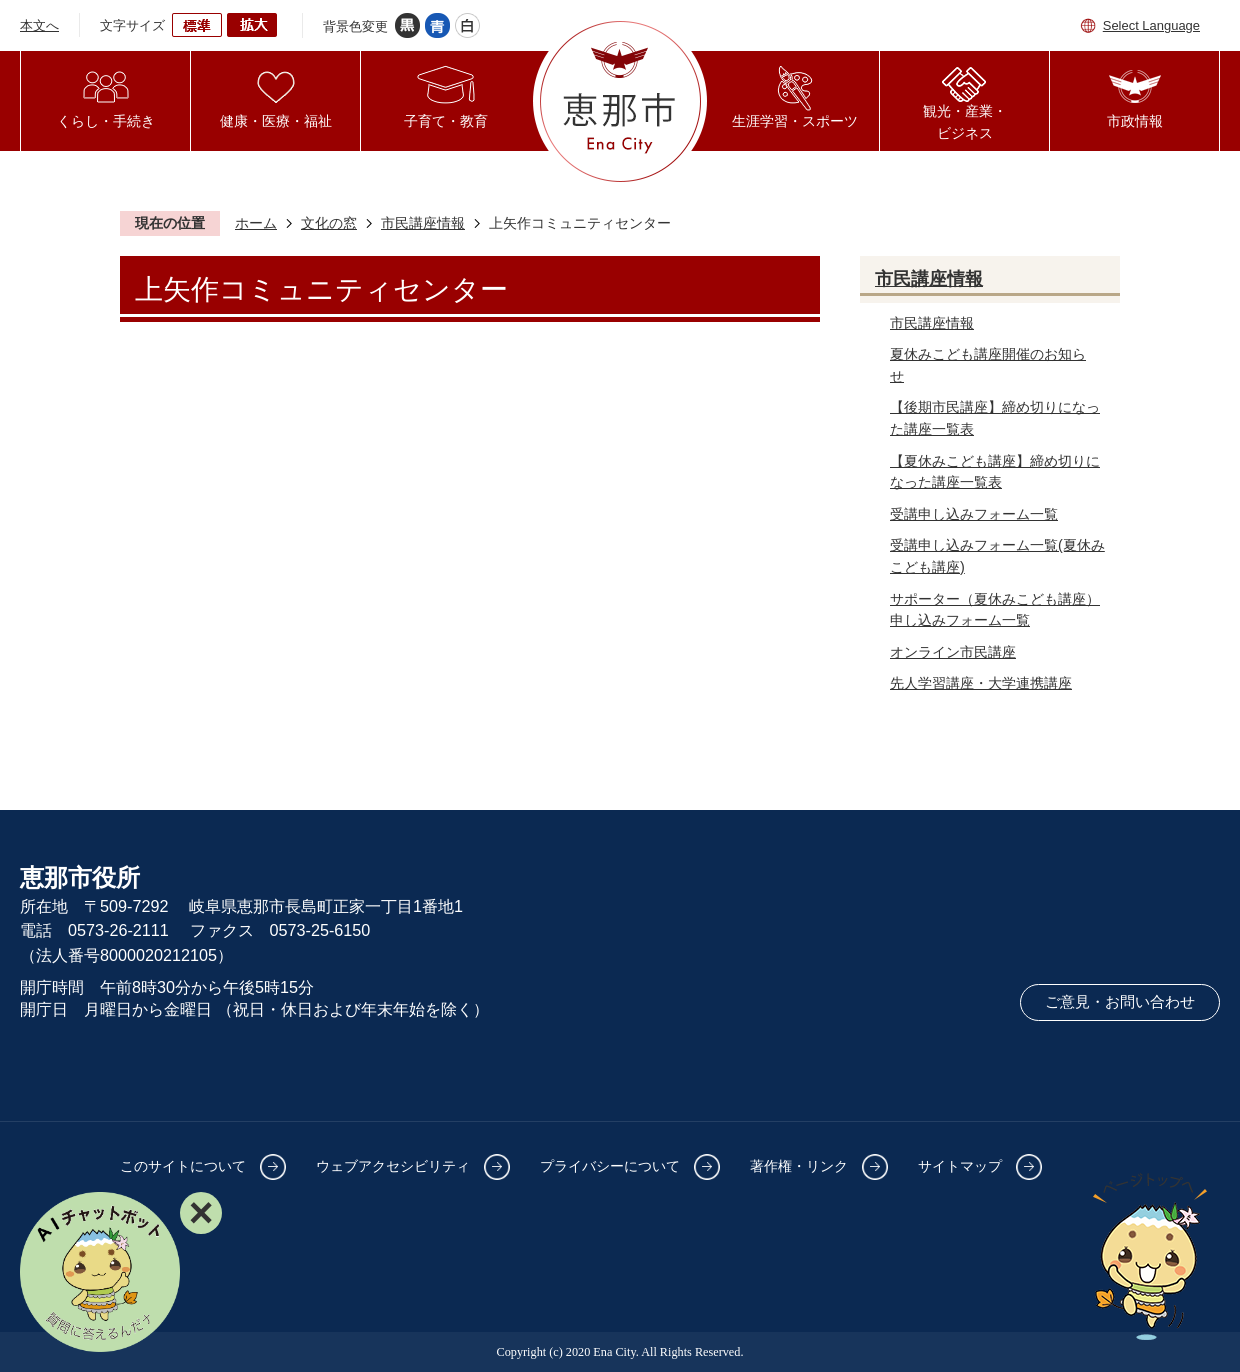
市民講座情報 (423, 223)
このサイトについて (183, 1166)
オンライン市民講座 (953, 652)
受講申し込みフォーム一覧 (974, 514)
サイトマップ (960, 1166)
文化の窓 (329, 223)
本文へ (39, 25)
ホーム (256, 223)
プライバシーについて (610, 1166)
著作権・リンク (799, 1166)
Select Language (1151, 25)
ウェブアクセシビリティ (393, 1166)
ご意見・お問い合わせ (1120, 1002)
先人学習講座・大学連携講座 (981, 683)
